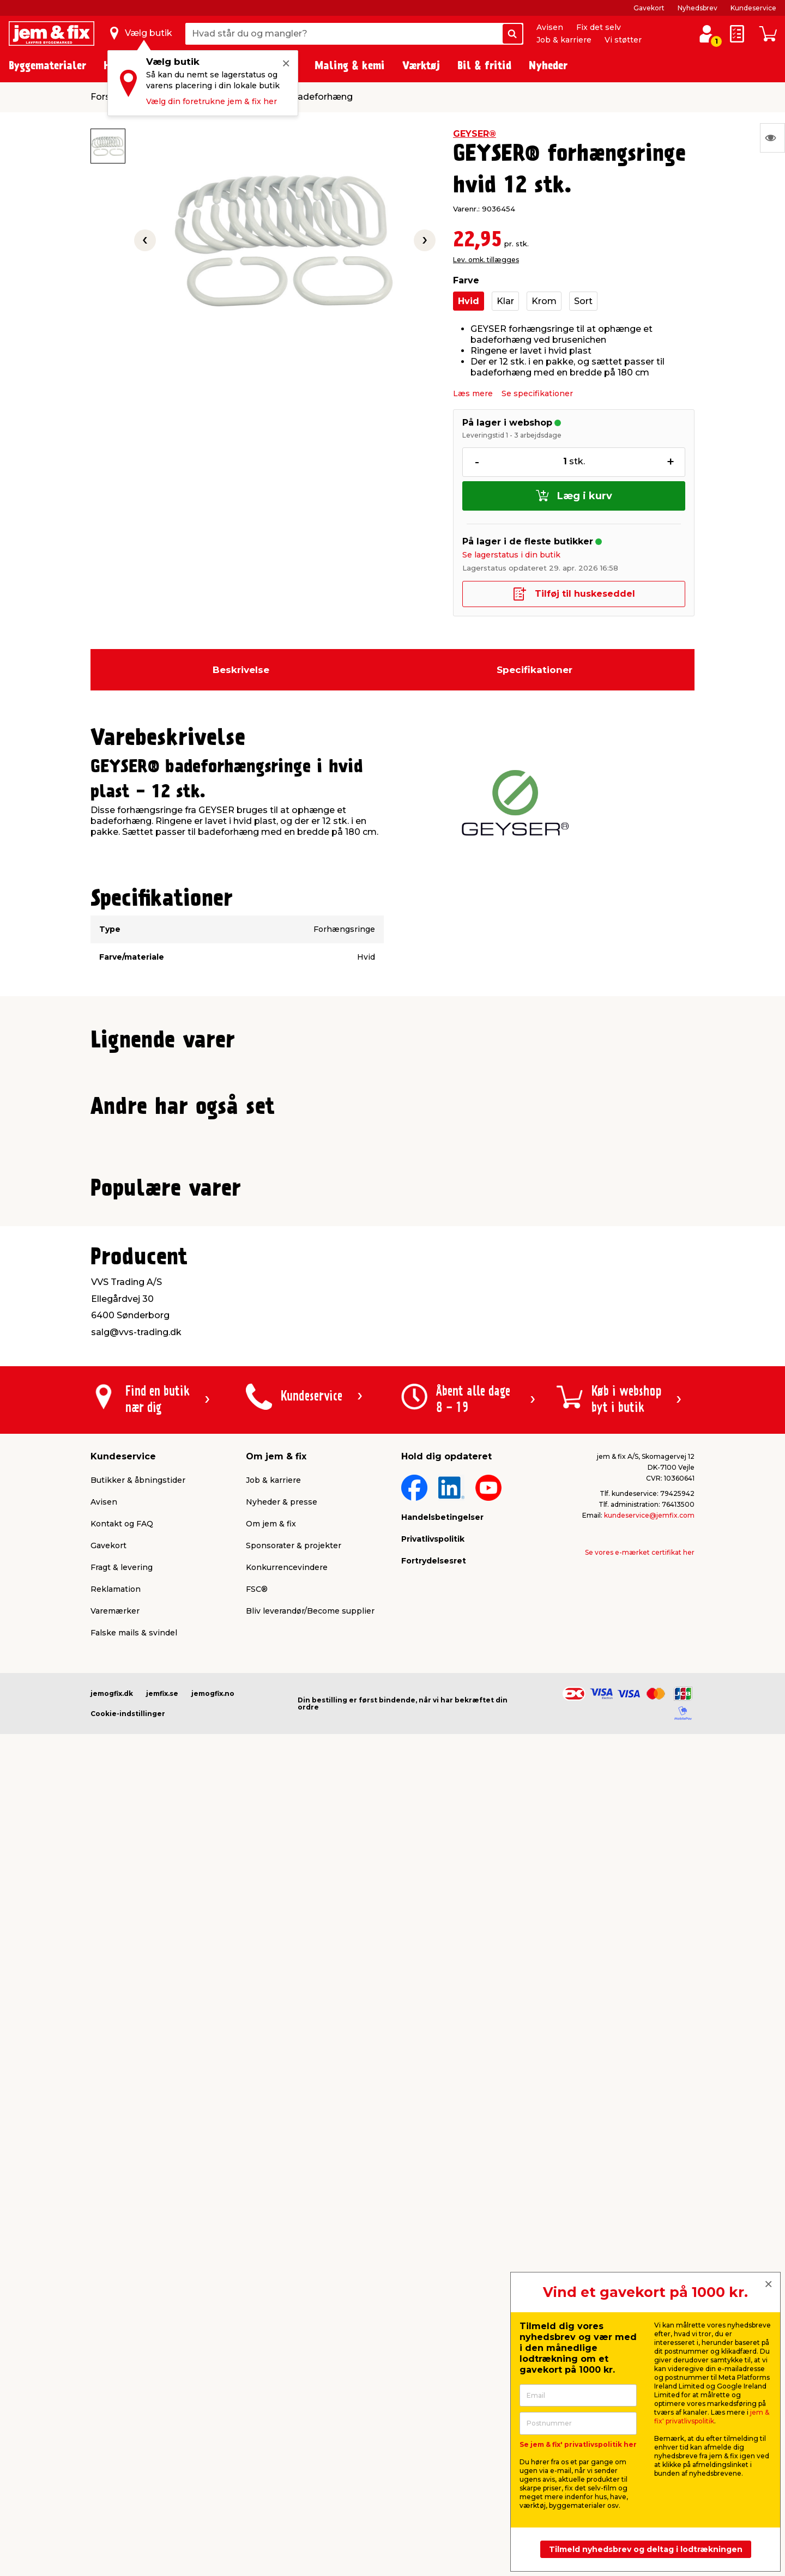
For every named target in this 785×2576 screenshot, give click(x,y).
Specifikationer (534, 669)
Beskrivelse (241, 669)
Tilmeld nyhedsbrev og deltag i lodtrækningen (645, 2549)
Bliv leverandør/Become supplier (310, 2366)
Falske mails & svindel (133, 2388)
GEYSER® (474, 134)
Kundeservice (753, 7)
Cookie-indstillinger (127, 2468)
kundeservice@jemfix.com (649, 2270)
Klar (505, 301)
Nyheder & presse (281, 2257)
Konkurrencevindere (287, 2323)
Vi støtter (623, 40)
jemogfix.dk (111, 2448)
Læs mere (473, 393)
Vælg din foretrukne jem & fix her (211, 101)
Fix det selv (598, 27)
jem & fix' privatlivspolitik (711, 2416)
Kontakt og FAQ (121, 2279)
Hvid (468, 301)
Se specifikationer (537, 393)
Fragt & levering (121, 2323)
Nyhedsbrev (697, 7)
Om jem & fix (271, 2279)
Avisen (549, 27)
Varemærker (115, 2366)
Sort (583, 301)
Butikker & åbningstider (137, 2235)
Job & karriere (563, 40)
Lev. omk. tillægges (486, 259)
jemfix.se (162, 2448)
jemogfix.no (212, 2448)
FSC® (257, 2344)
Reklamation (115, 2344)
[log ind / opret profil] (706, 34)
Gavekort (649, 7)
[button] (382, 1298)
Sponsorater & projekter (293, 2301)
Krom (544, 301)
